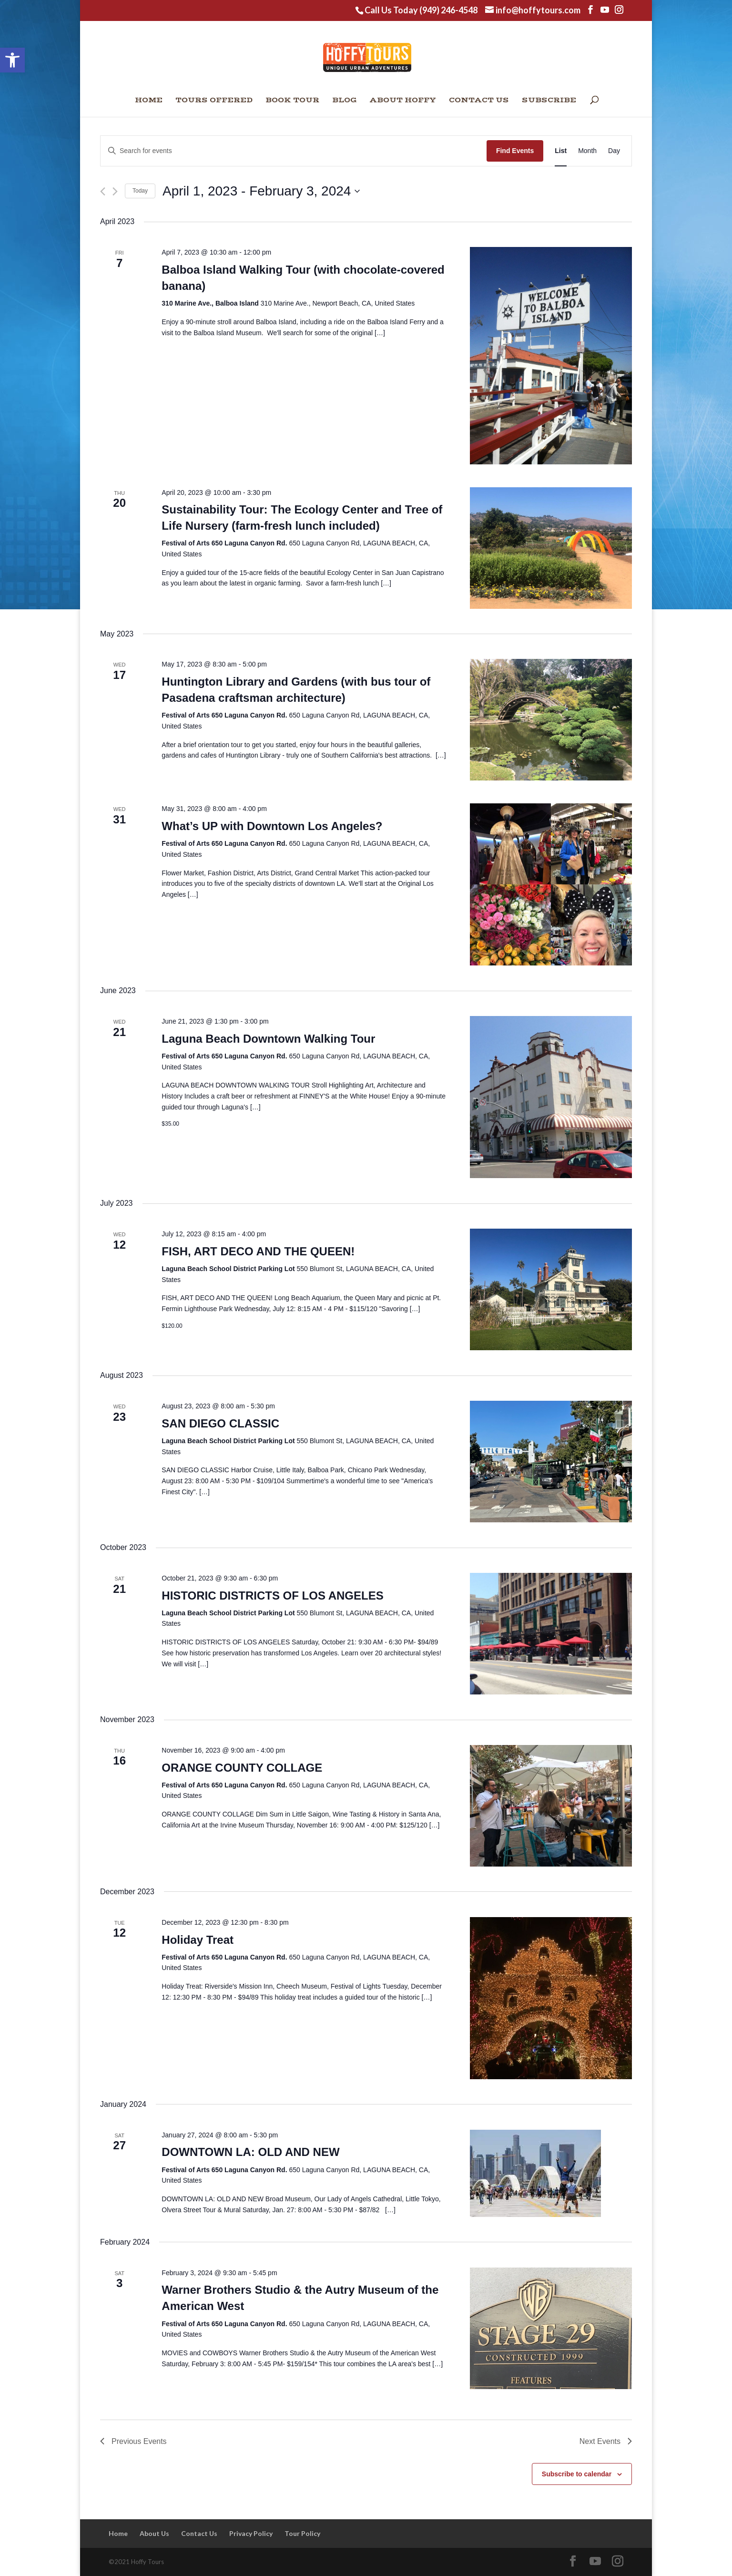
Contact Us (479, 100)
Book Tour (292, 100)
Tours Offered (214, 100)
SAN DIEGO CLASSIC (220, 1423)
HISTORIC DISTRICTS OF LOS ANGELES (272, 1595)
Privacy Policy (251, 2533)
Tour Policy (302, 2533)
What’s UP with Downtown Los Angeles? (272, 826)
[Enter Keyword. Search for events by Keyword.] (294, 151)
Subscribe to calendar (576, 2474)
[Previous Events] (102, 191)
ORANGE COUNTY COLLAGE (242, 1767)
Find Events (515, 150)
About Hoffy (403, 100)
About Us (154, 2533)
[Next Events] (115, 191)
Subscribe (549, 100)
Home (149, 100)
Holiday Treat (198, 1939)
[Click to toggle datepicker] (261, 191)
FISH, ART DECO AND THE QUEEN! (258, 1251)
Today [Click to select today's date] (140, 190)
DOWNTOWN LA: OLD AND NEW (250, 2151)
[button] (12, 60)
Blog (344, 100)
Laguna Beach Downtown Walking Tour (268, 1038)
